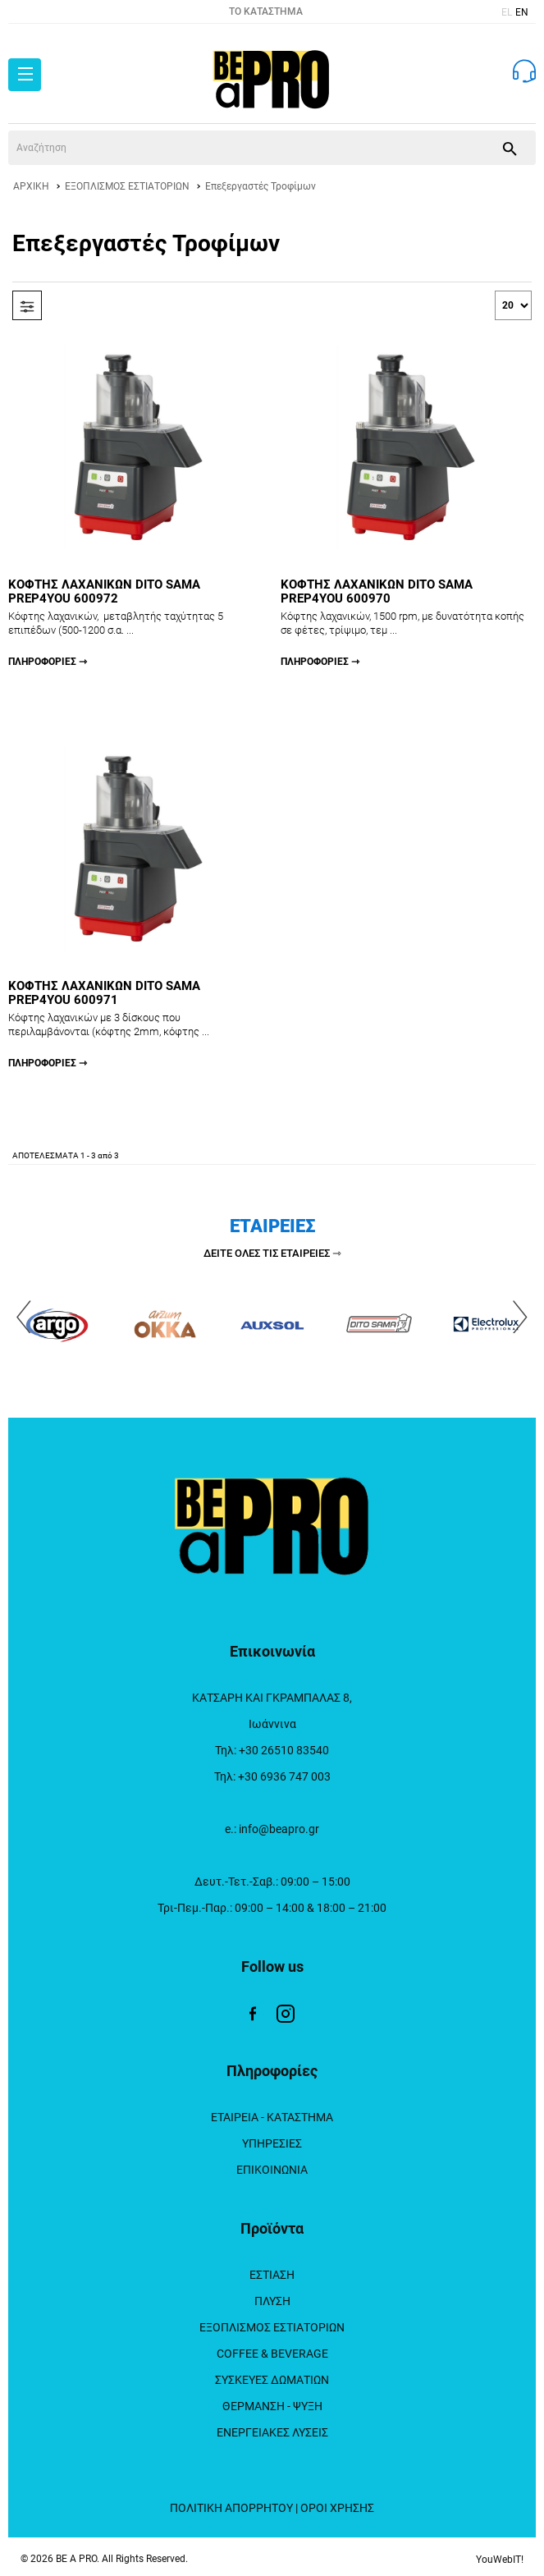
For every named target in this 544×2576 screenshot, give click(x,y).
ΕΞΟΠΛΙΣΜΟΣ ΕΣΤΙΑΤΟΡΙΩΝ (127, 186)
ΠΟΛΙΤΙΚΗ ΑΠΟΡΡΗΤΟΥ (231, 2507)
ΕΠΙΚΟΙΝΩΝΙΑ (272, 2169)
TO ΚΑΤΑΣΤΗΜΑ (266, 11)
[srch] (245, 148)
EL (506, 12)
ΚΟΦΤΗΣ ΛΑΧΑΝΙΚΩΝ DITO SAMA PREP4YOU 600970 (409, 622)
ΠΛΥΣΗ (272, 2301)
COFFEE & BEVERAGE (272, 2353)
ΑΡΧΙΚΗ (31, 186)
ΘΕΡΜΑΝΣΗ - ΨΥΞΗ (272, 2406)
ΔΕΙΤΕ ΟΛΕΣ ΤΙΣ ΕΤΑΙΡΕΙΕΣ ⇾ (272, 1253)
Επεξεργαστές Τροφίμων (260, 186)
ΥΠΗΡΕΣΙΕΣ (272, 2143)
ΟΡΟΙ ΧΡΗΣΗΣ (337, 2507)
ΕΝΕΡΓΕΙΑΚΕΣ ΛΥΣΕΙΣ (272, 2432)
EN (521, 12)
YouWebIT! (499, 2559)
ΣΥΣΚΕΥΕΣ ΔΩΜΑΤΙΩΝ (272, 2379)
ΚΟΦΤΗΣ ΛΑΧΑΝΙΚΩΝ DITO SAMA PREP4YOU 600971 (136, 1024)
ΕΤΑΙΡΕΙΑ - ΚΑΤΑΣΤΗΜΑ (272, 2117)
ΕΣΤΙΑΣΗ (272, 2274)
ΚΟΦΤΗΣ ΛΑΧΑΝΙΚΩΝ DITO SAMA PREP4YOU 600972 (136, 622)
